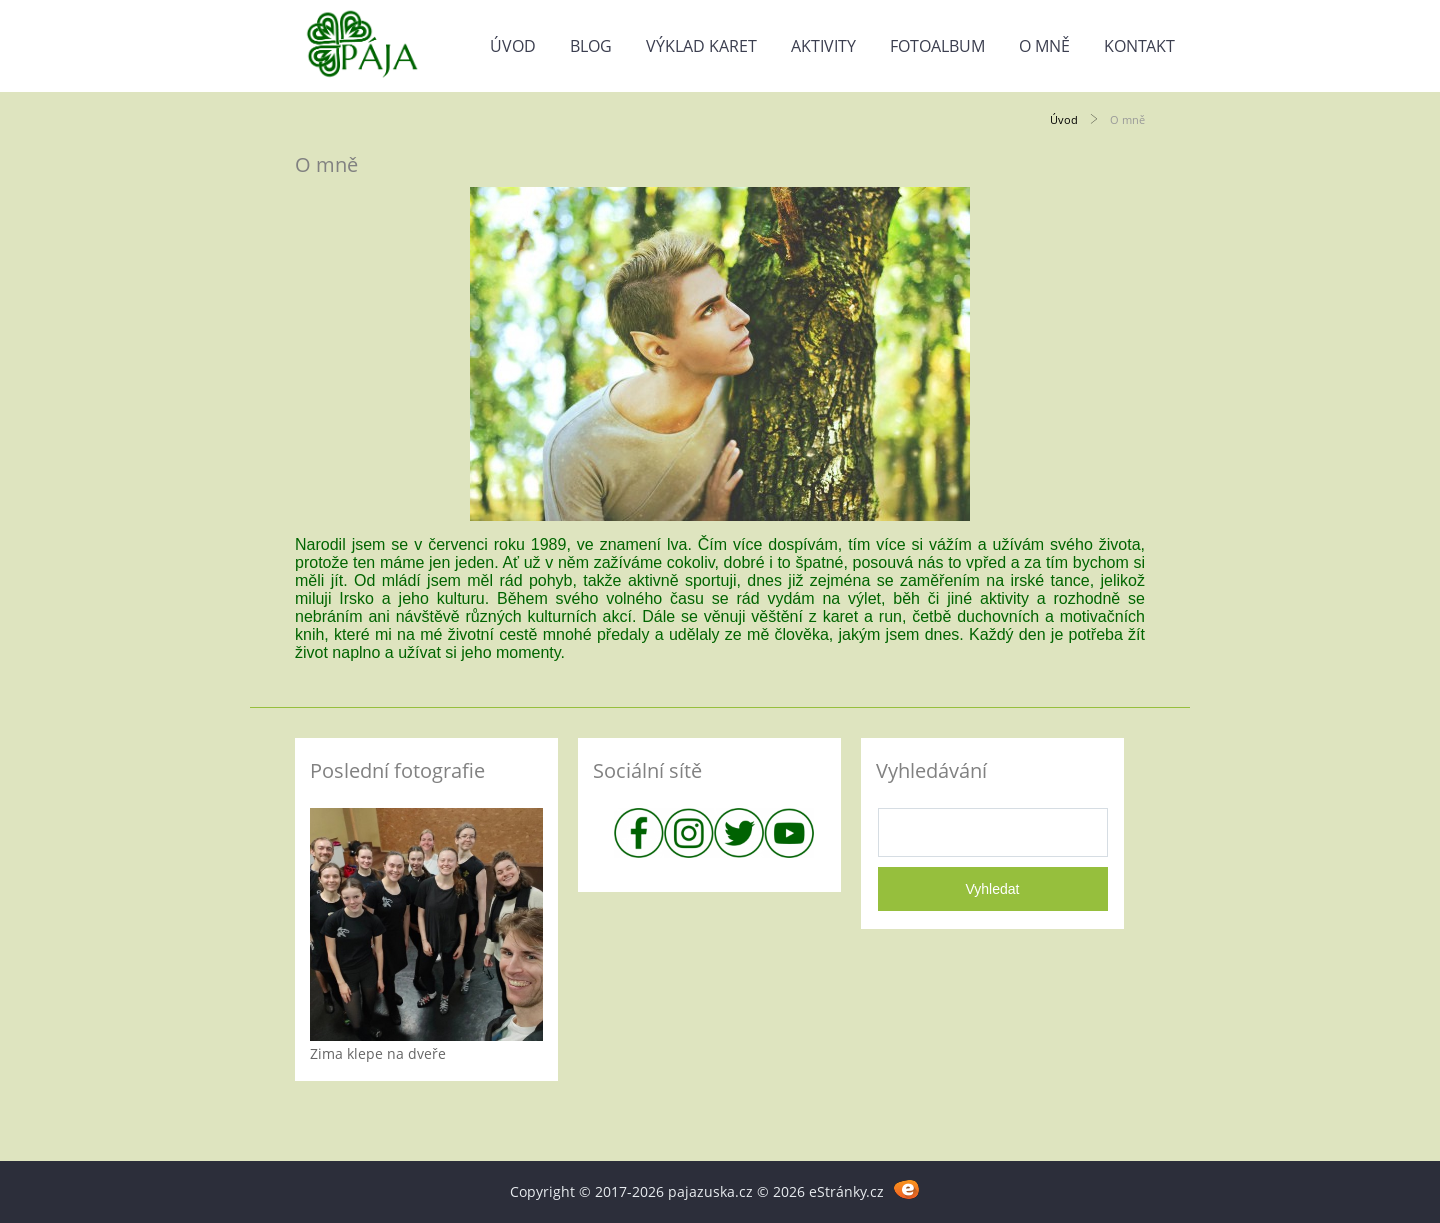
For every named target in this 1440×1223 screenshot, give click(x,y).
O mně (1044, 46)
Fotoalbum (937, 46)
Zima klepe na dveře (378, 1053)
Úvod (513, 46)
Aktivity (823, 46)
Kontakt (1139, 46)
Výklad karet (701, 46)
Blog (591, 46)
